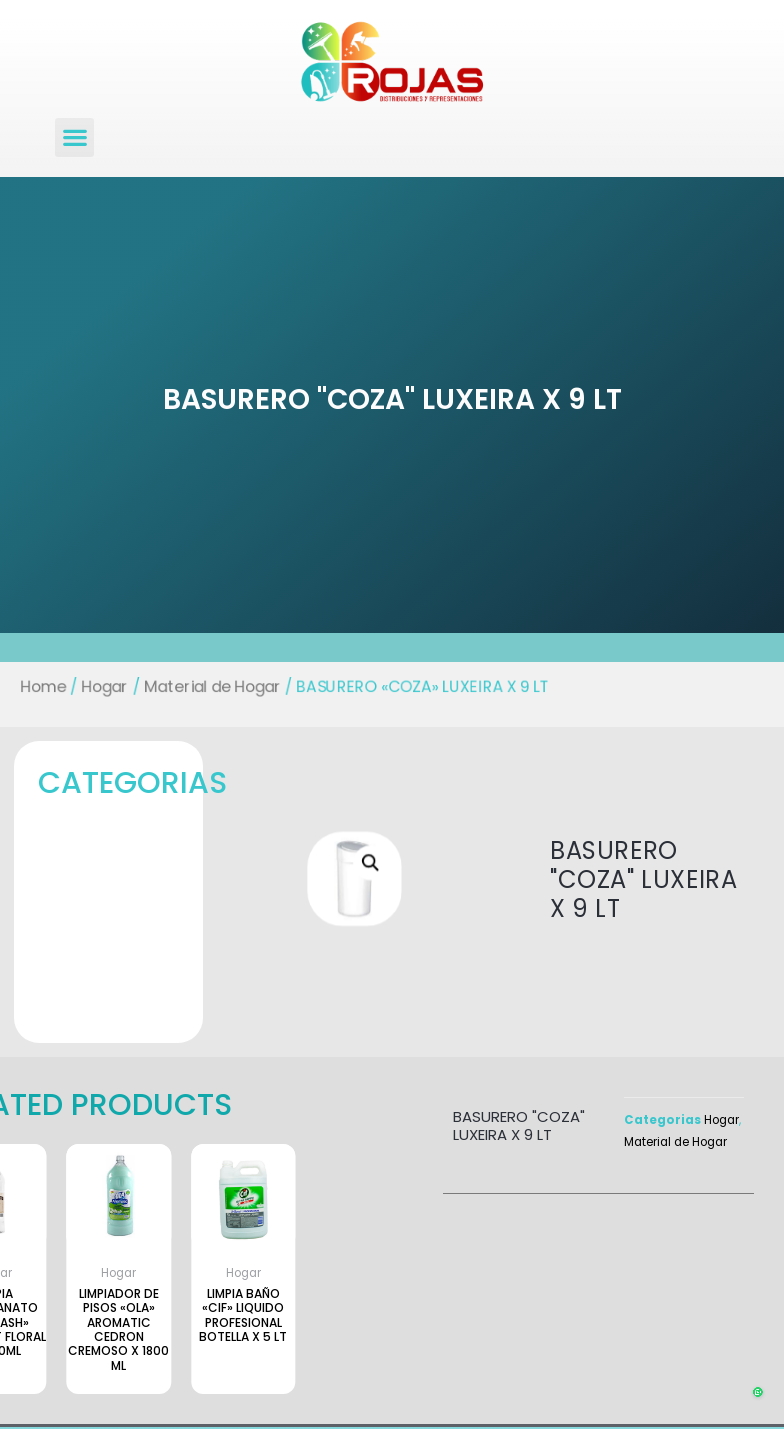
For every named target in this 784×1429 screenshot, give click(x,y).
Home (25, 686)
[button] (74, 137)
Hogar (89, 686)
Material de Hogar (203, 686)
